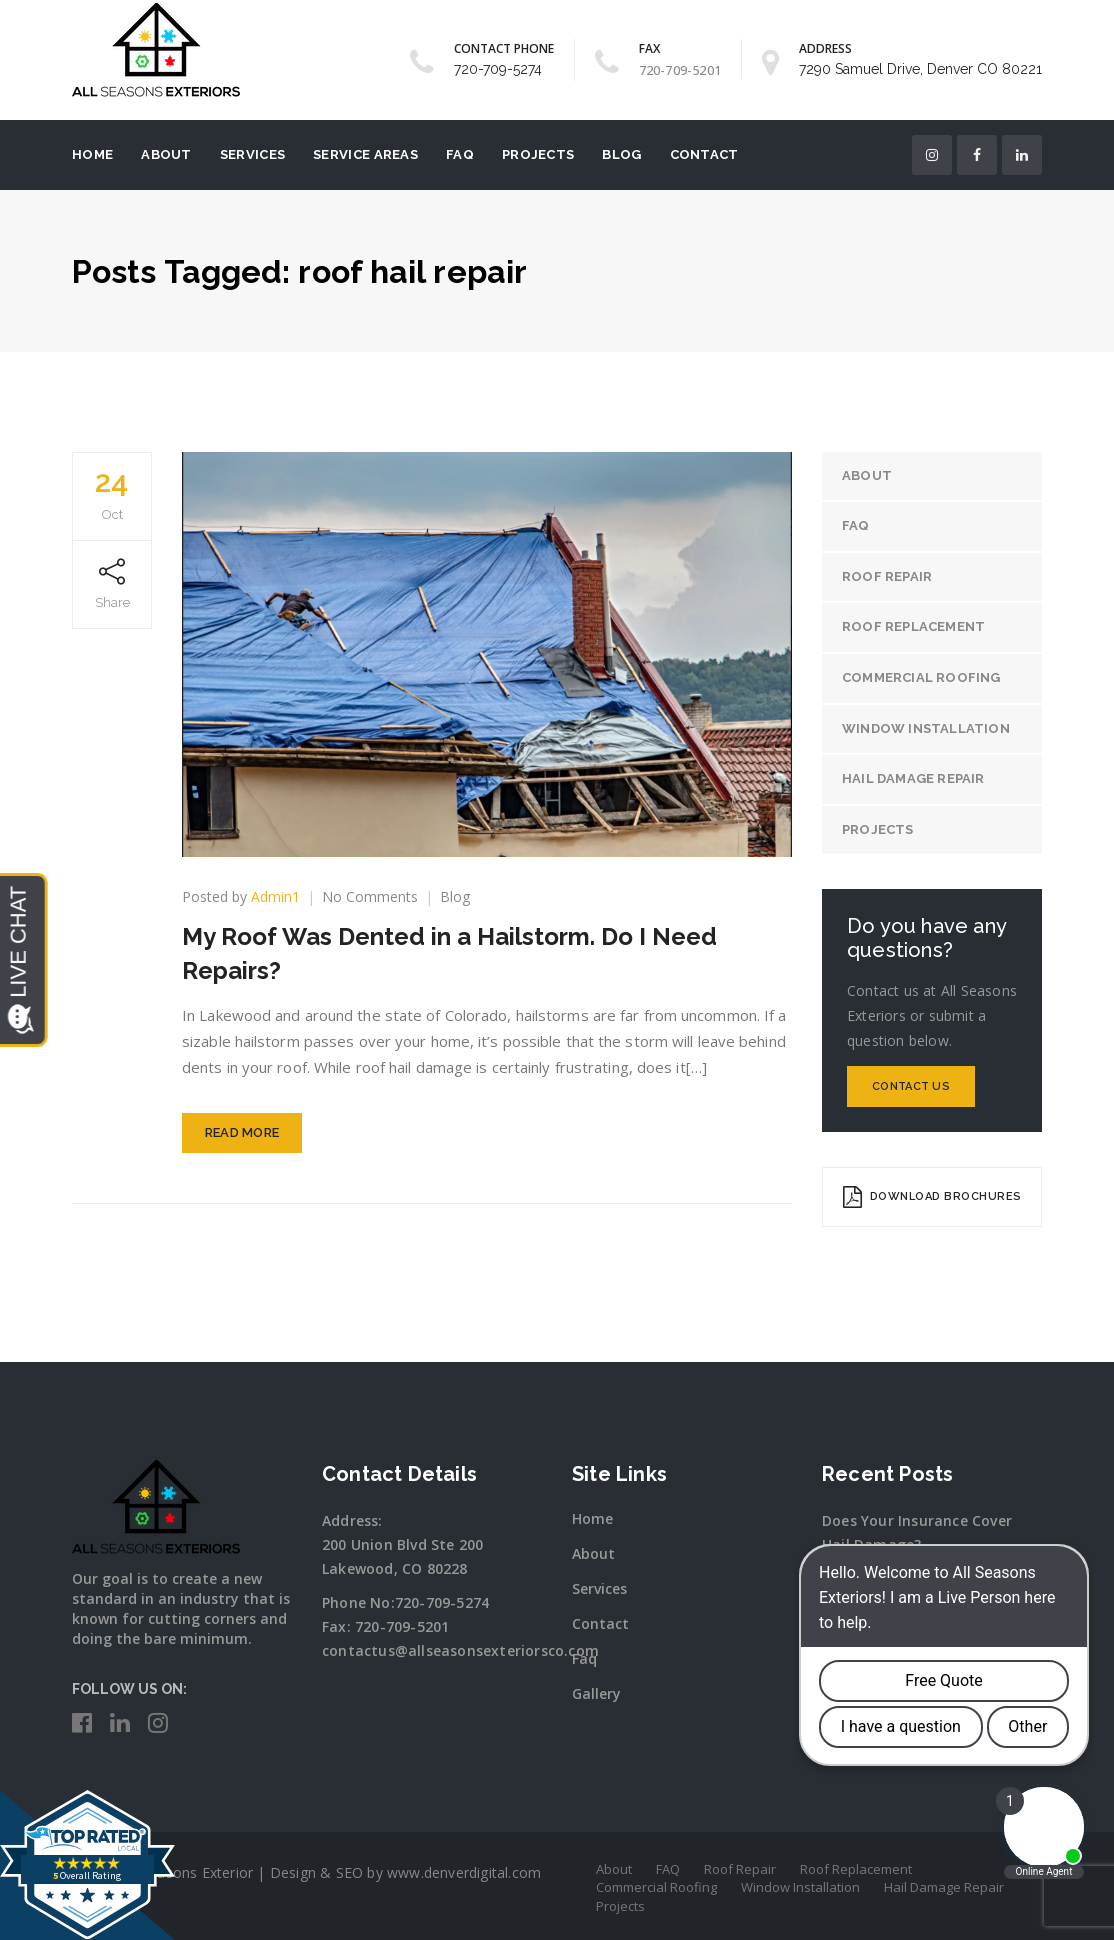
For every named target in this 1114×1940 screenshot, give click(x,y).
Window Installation (926, 728)
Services (252, 154)
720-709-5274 (498, 69)
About (166, 154)
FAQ (460, 154)
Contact (704, 154)
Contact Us (911, 1086)
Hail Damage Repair (913, 778)
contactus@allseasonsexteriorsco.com (460, 1650)
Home (92, 154)
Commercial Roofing (921, 677)
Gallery (596, 1693)
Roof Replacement (913, 626)
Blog (621, 154)
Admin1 (275, 896)
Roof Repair (887, 576)
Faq (584, 1658)
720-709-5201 (402, 1626)
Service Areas (365, 154)
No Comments (370, 896)
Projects (538, 154)
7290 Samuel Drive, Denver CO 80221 (920, 69)
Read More (242, 1132)
